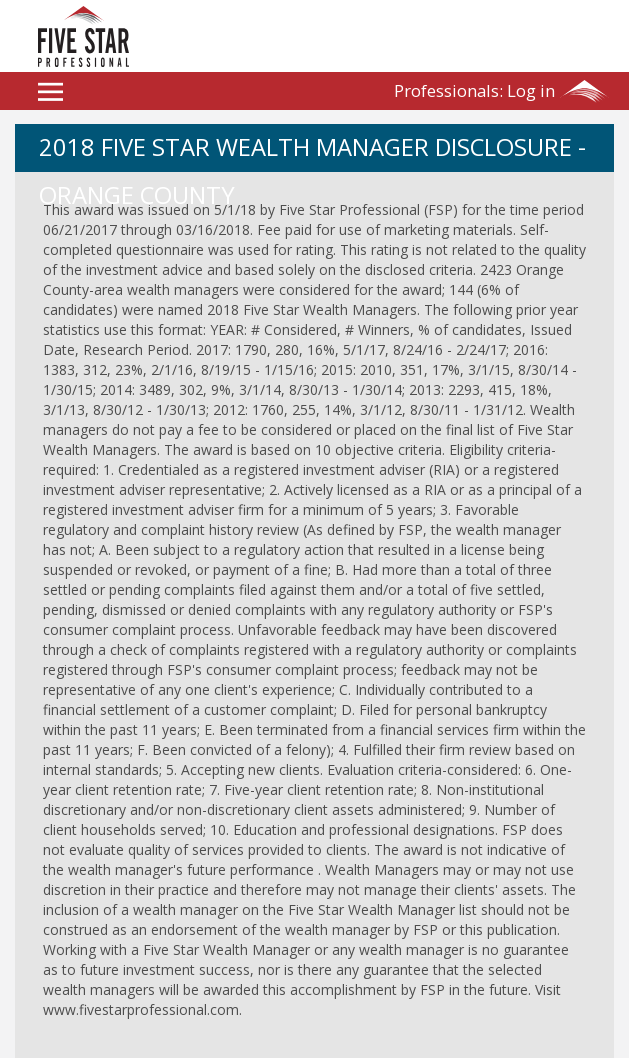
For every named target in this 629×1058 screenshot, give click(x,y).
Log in (474, 90)
